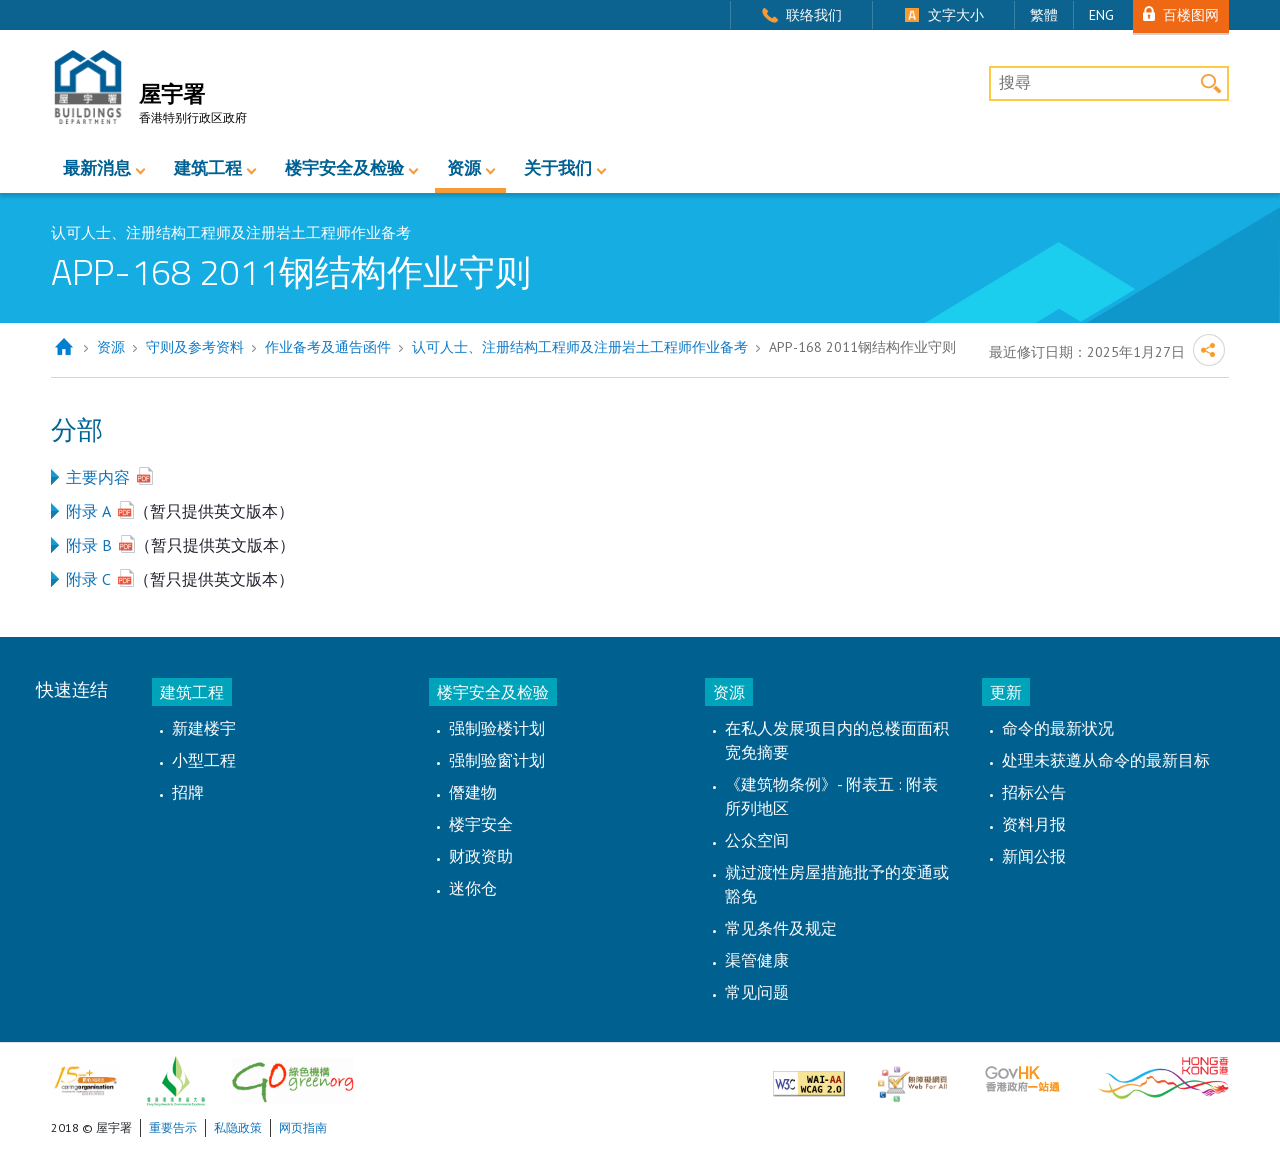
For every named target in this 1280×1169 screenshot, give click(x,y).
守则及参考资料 (195, 347)
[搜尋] (1109, 84)
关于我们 (558, 168)
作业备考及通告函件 (328, 347)
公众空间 (757, 840)
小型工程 (204, 760)
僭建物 (473, 792)
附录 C (88, 579)
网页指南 (303, 1127)
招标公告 (1034, 792)
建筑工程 (208, 168)
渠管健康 (757, 960)
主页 (63, 347)
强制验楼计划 (497, 728)
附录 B (89, 545)
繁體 (1044, 15)
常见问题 (757, 992)
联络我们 (814, 15)
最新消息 (97, 168)
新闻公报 (1034, 856)
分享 (1209, 350)
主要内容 (98, 477)
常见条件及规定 (781, 928)
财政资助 (481, 856)
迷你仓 (473, 888)
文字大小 (956, 15)
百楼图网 (1191, 14)
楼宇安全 (481, 824)
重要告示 (173, 1127)
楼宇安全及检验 (344, 168)
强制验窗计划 (497, 760)
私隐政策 (238, 1127)
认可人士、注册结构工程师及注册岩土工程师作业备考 (580, 347)
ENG (1101, 15)
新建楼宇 (204, 728)
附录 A (88, 511)
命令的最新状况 (1058, 728)
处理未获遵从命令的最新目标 (1106, 760)
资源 (464, 168)
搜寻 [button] (1211, 83)
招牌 (188, 792)
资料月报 (1034, 824)
